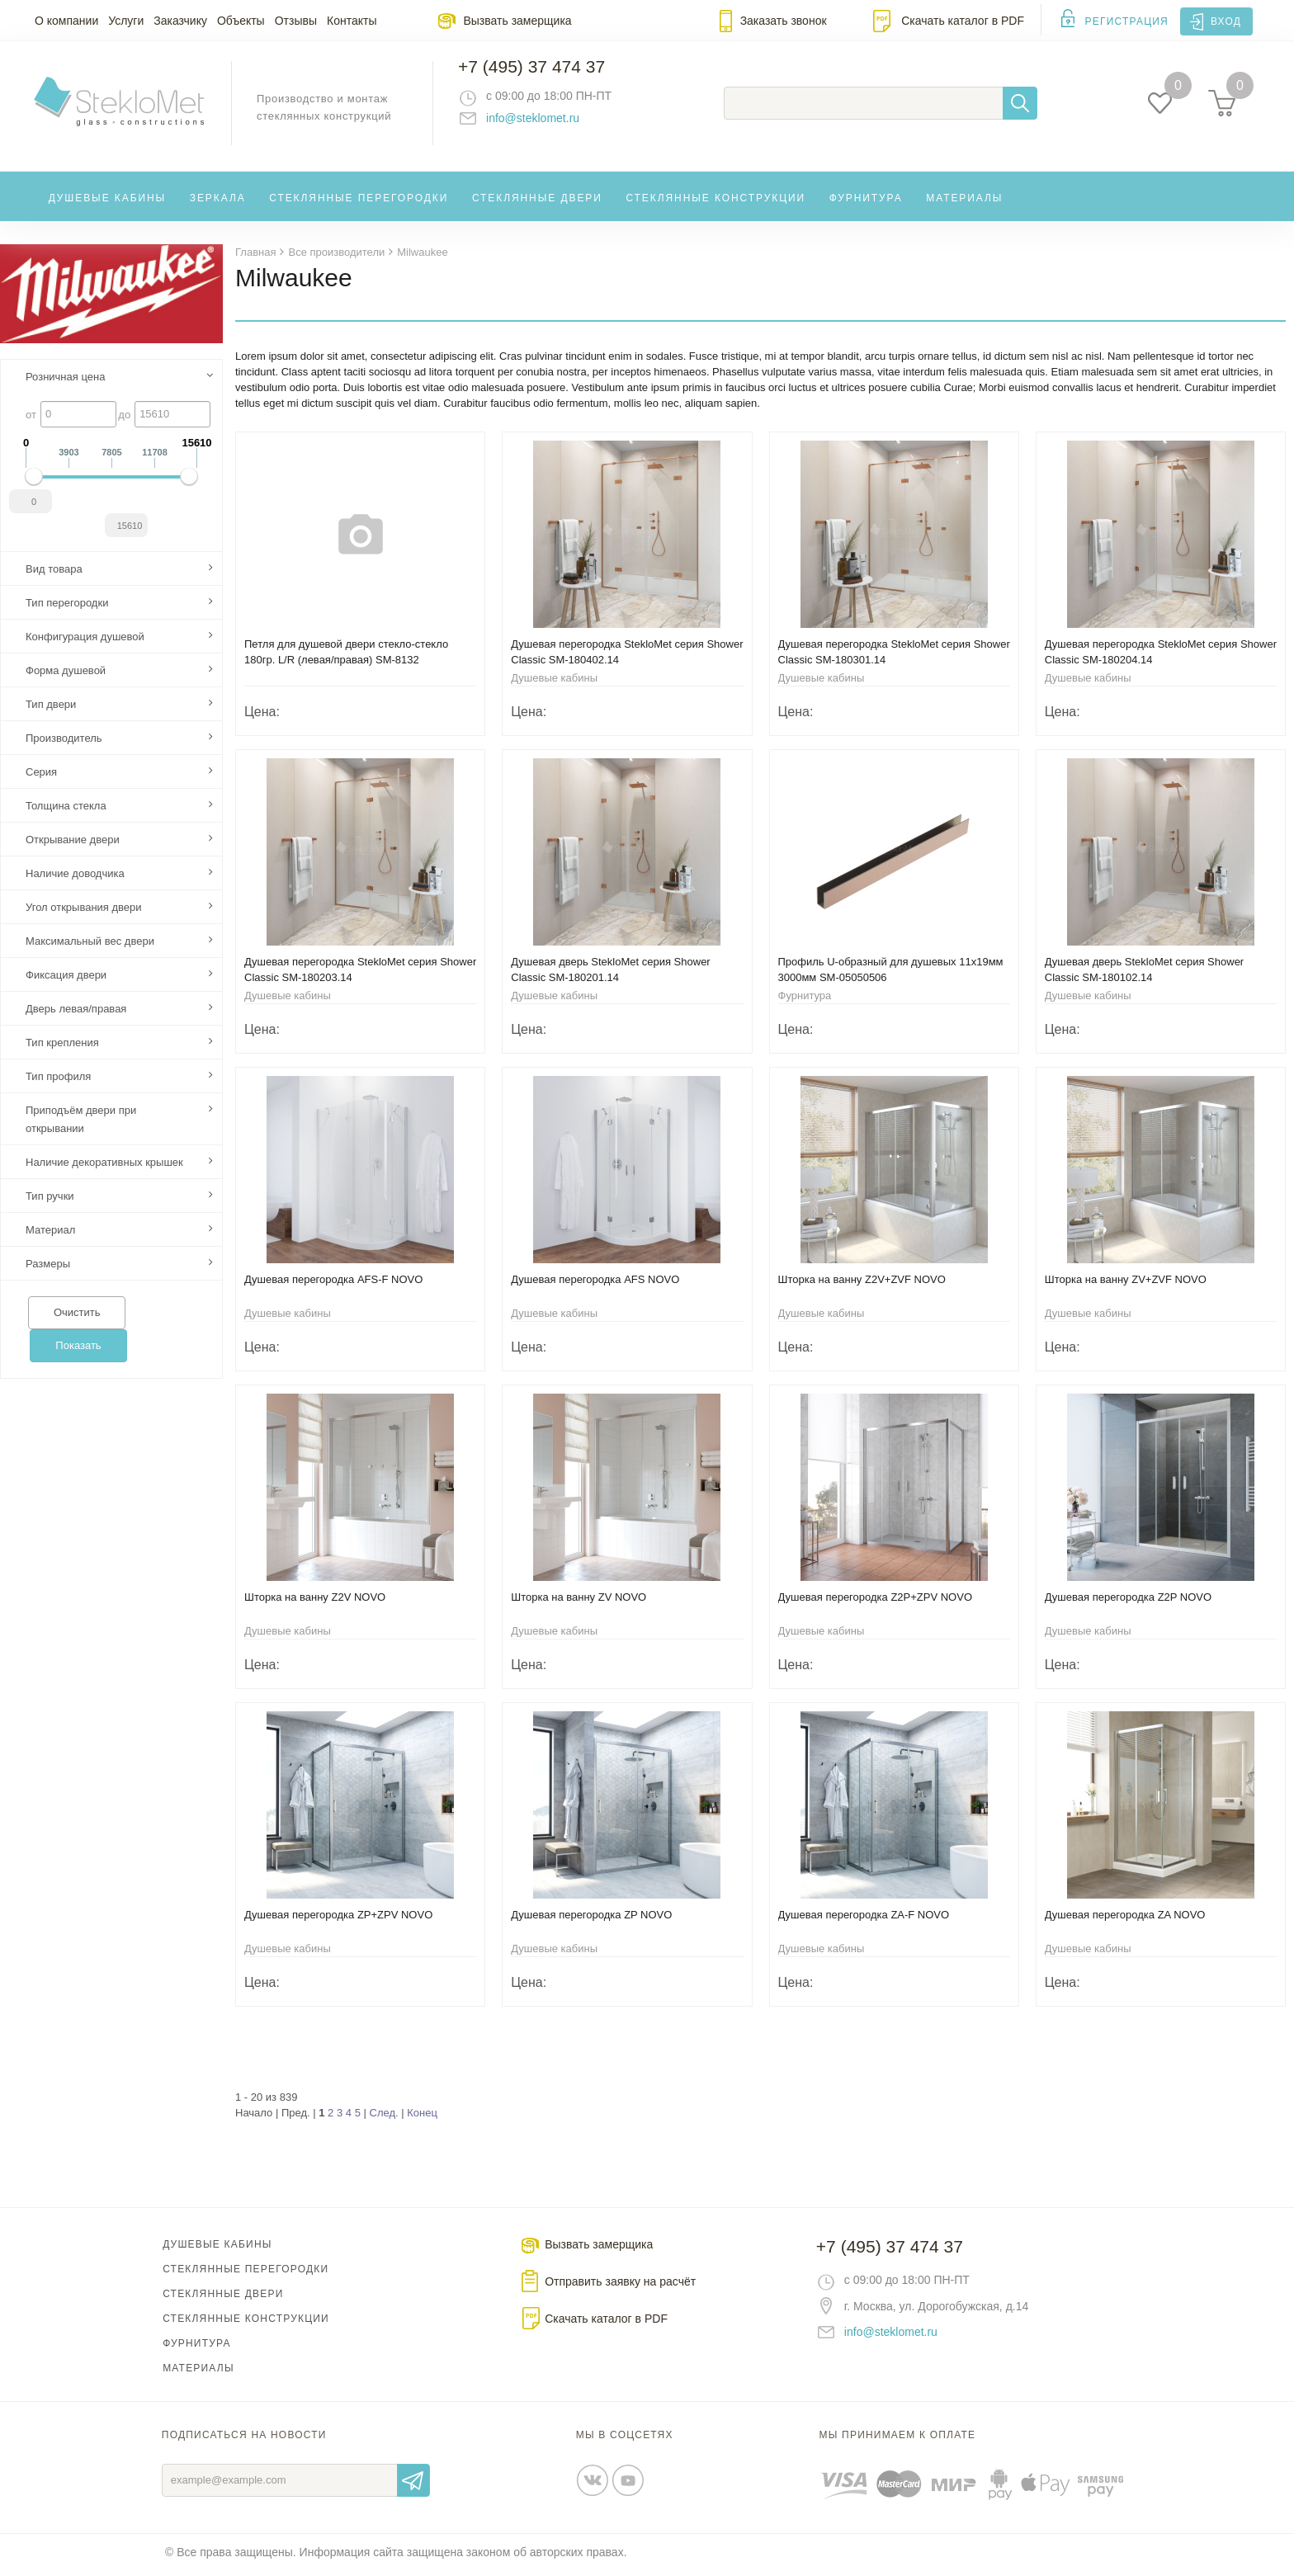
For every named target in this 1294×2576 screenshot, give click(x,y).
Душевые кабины (108, 201)
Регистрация (1127, 21)
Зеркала (218, 201)
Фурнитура (866, 201)
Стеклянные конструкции (715, 201)
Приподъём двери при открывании (81, 1124)
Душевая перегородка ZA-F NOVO (864, 1919)
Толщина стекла (66, 810)
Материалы (964, 201)
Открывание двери (73, 844)
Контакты (351, 20)
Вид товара (54, 574)
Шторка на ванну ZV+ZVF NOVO (1126, 1284)
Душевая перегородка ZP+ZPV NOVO (338, 1919)
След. (384, 2117)
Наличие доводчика (75, 878)
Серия (41, 777)
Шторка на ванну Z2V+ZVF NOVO (862, 1284)
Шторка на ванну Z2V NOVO (314, 1602)
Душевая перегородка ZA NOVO (1125, 1919)
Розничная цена (65, 381)
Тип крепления (62, 1047)
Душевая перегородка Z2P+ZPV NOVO (875, 1602)
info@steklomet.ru (536, 119)
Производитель (64, 743)
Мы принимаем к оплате (897, 2440)
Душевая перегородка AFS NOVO (595, 1284)
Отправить (413, 2485)
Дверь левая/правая (76, 1013)
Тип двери (51, 709)
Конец (422, 2117)
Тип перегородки (67, 608)
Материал (50, 1235)
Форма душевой (66, 675)
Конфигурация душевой (85, 641)
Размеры (48, 1268)
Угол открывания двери (84, 912)
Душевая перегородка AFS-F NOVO (333, 1284)
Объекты (241, 20)
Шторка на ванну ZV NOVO (578, 1602)
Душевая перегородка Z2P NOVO (1128, 1602)
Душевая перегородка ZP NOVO (591, 1919)
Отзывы (296, 20)
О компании (66, 20)
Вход (1226, 21)
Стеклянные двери (537, 201)
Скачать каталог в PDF (962, 20)
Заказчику (180, 20)
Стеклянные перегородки (358, 201)
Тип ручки (50, 1201)
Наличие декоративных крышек (104, 1167)
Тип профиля (58, 1081)
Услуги (126, 20)
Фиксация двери (66, 980)
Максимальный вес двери (90, 946)
